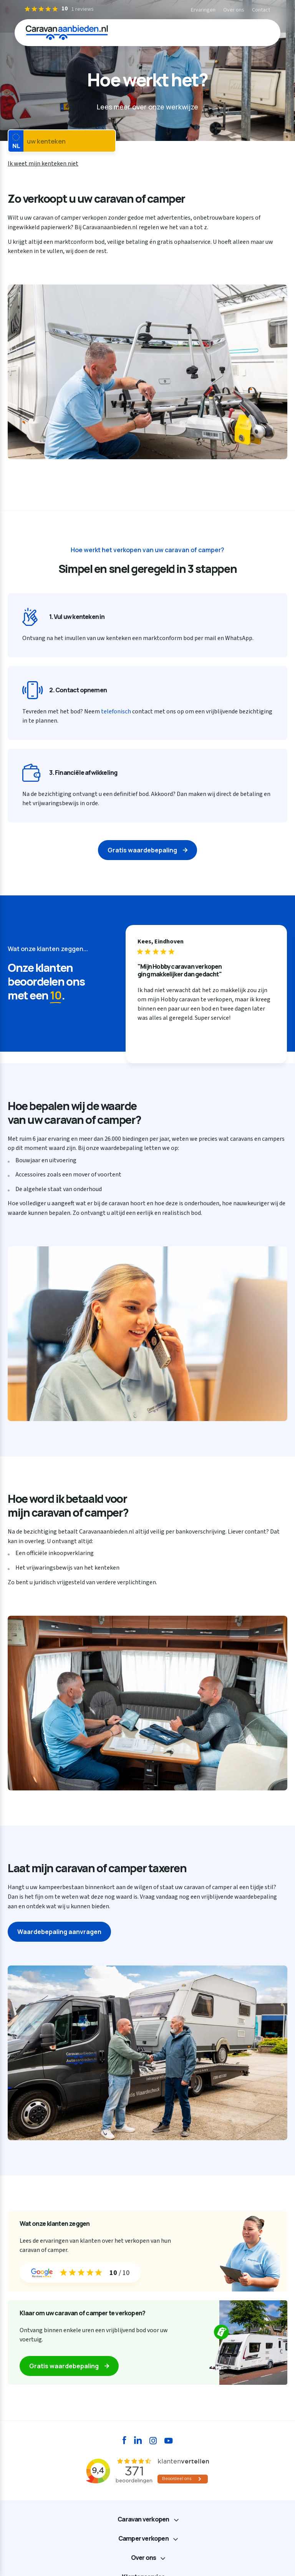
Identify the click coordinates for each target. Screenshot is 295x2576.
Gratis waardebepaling (142, 850)
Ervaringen (203, 10)
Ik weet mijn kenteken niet (43, 163)
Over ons (233, 10)
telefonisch (116, 711)
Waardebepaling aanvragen (59, 1931)
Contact (261, 10)
